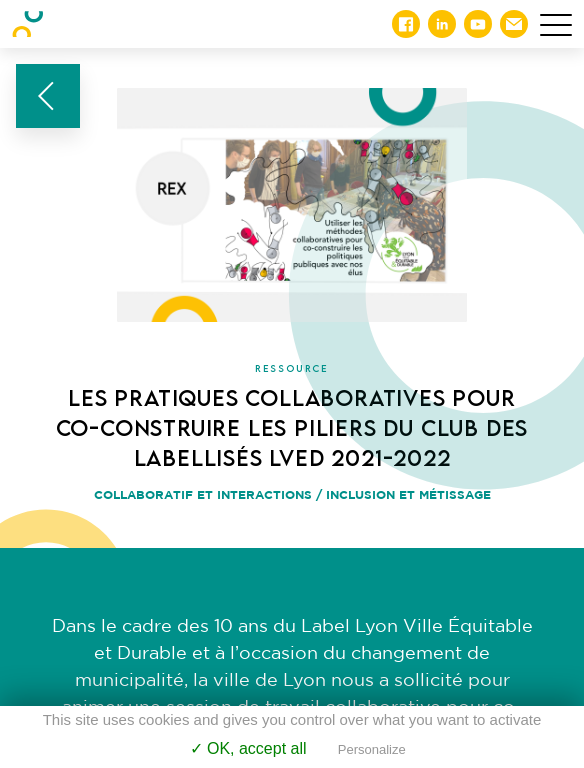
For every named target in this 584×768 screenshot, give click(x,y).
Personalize (372, 749)
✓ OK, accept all (248, 748)
